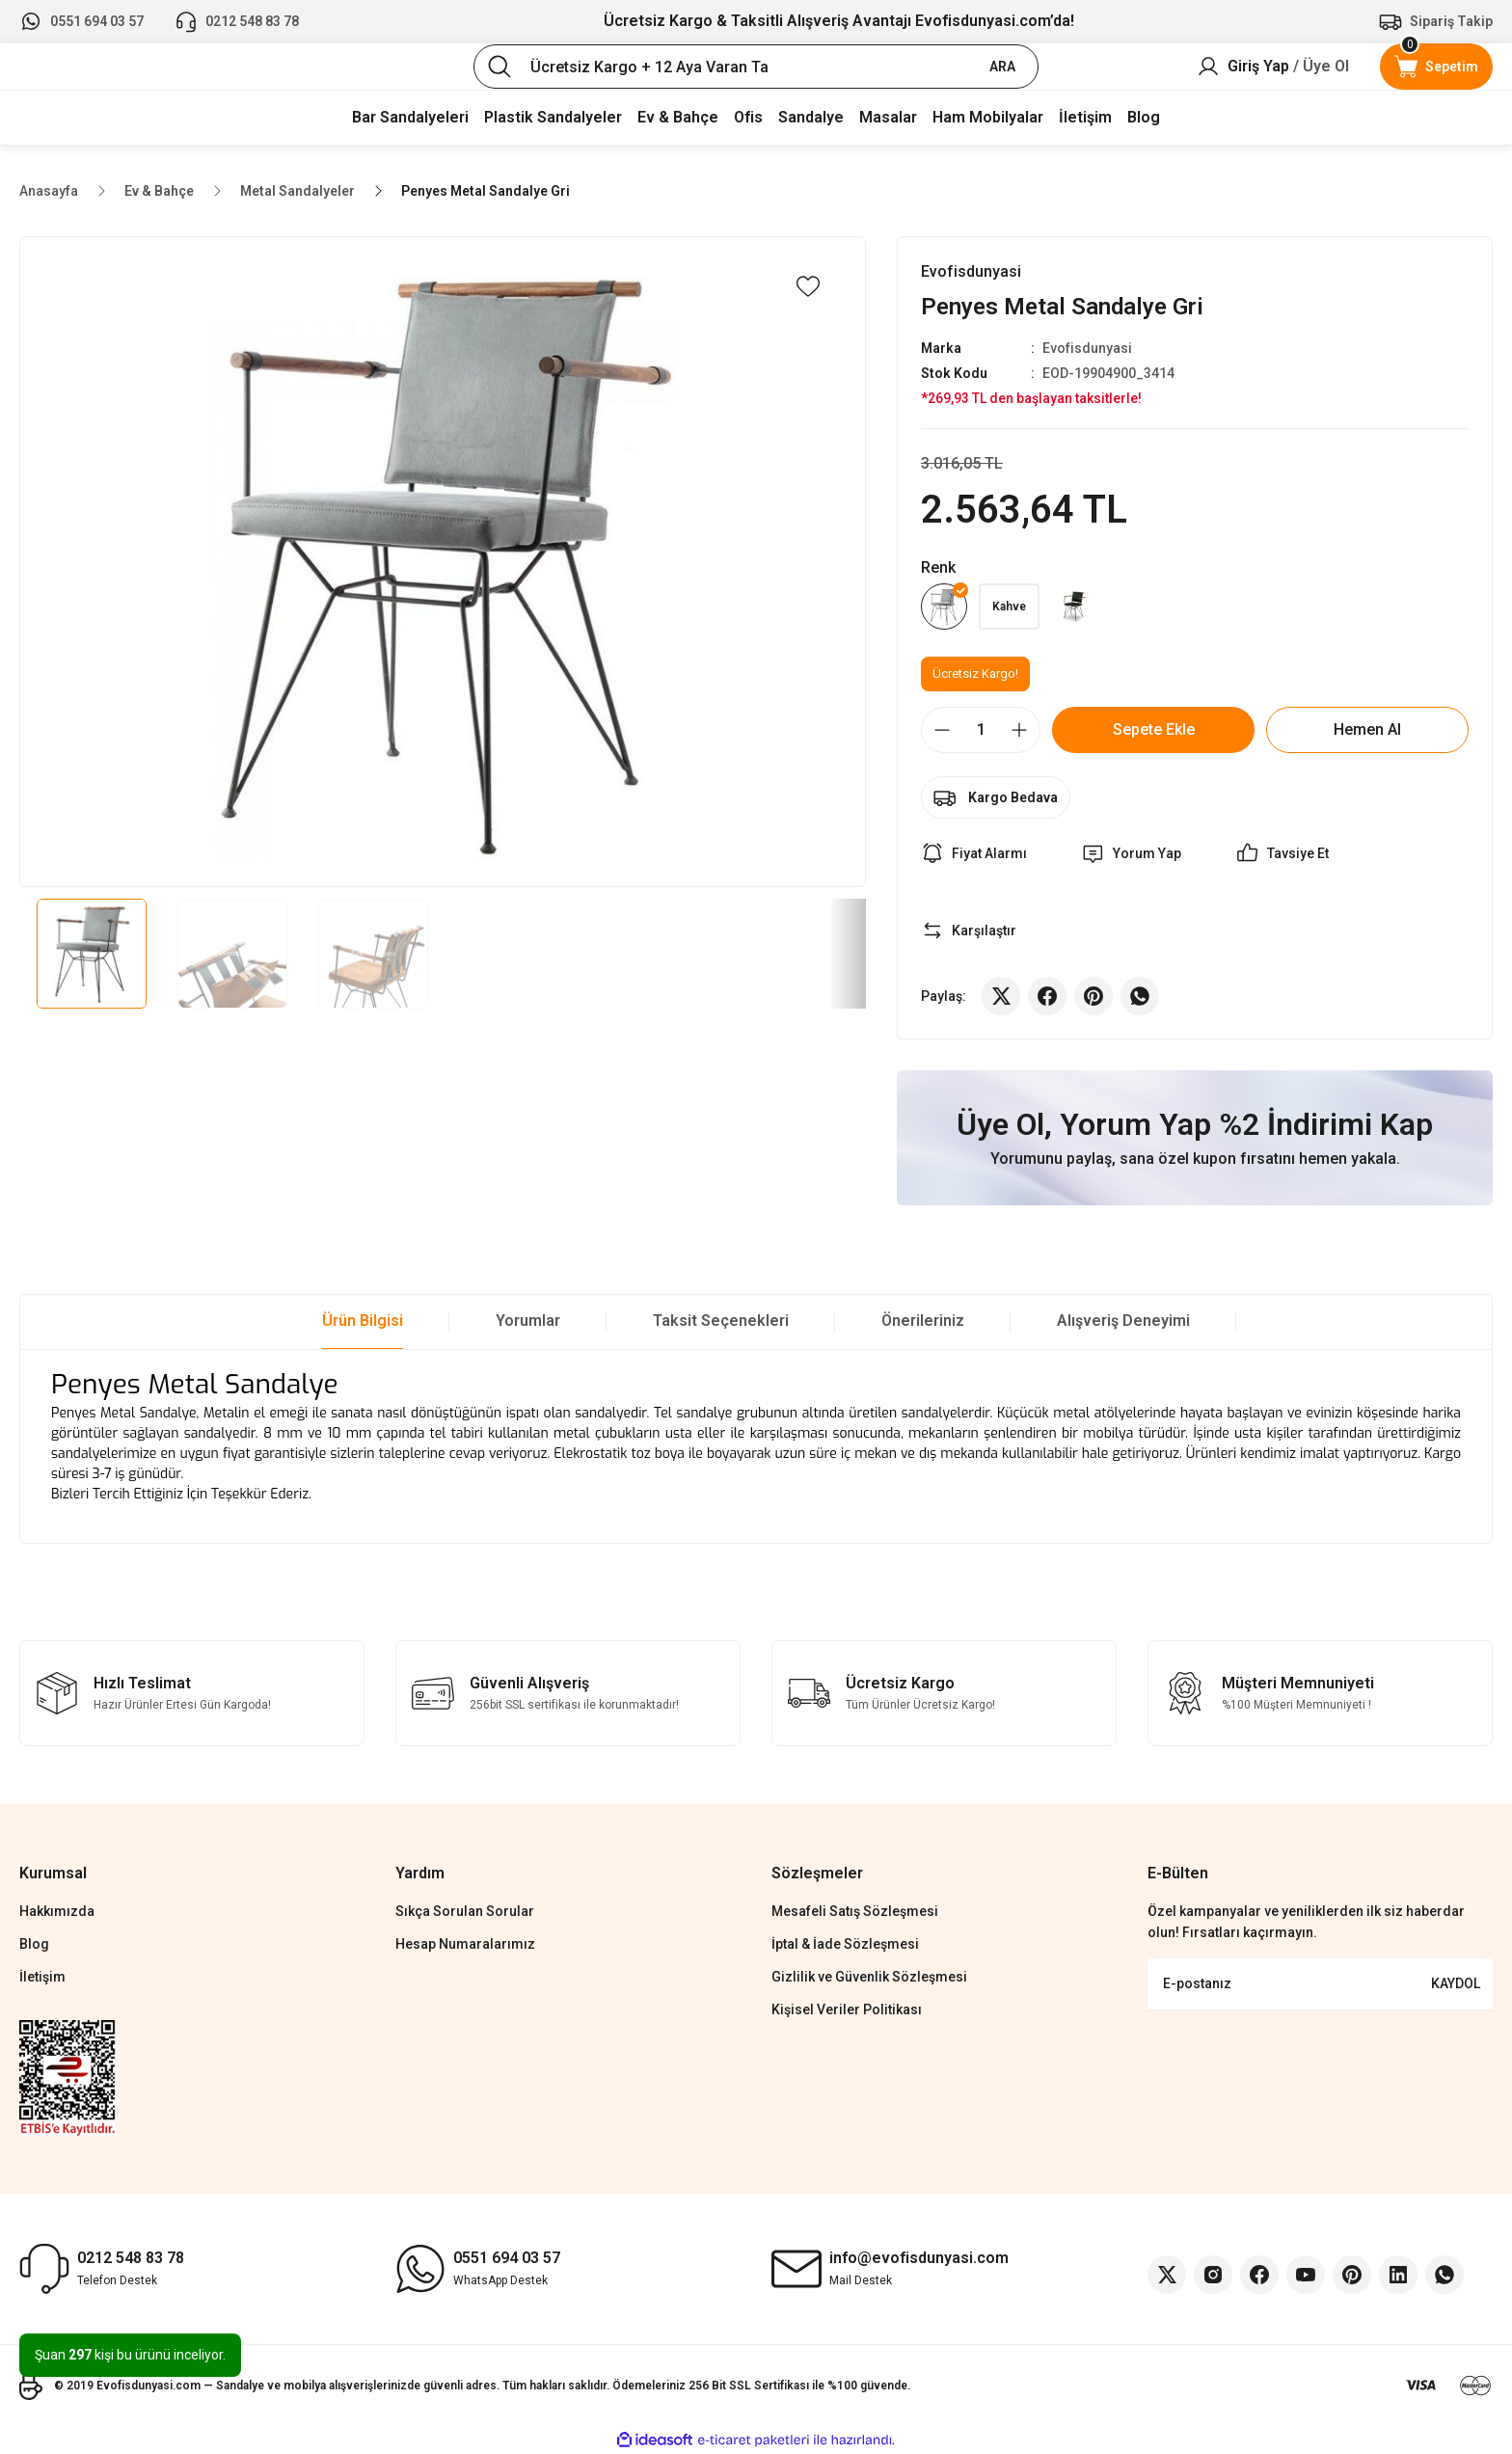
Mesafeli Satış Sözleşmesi (854, 1911)
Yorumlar (528, 1320)
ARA (1002, 66)
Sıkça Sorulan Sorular (464, 1911)
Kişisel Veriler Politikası (846, 2009)
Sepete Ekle (1154, 729)
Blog (34, 1944)
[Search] (756, 66)
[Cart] (1436, 66)
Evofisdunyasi (1087, 348)
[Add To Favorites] (808, 286)
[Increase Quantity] (1019, 730)
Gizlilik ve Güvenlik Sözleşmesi (869, 1976)
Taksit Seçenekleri (721, 1320)
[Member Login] (1273, 66)
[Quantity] (980, 730)
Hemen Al (1367, 729)
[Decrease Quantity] (942, 730)
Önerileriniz (922, 1320)
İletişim (42, 1976)
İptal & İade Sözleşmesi (845, 1944)
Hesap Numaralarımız (465, 1944)
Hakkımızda (56, 1911)
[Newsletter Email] (1320, 1984)
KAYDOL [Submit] (1455, 1983)
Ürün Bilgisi (362, 1320)
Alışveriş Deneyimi (1123, 1320)
